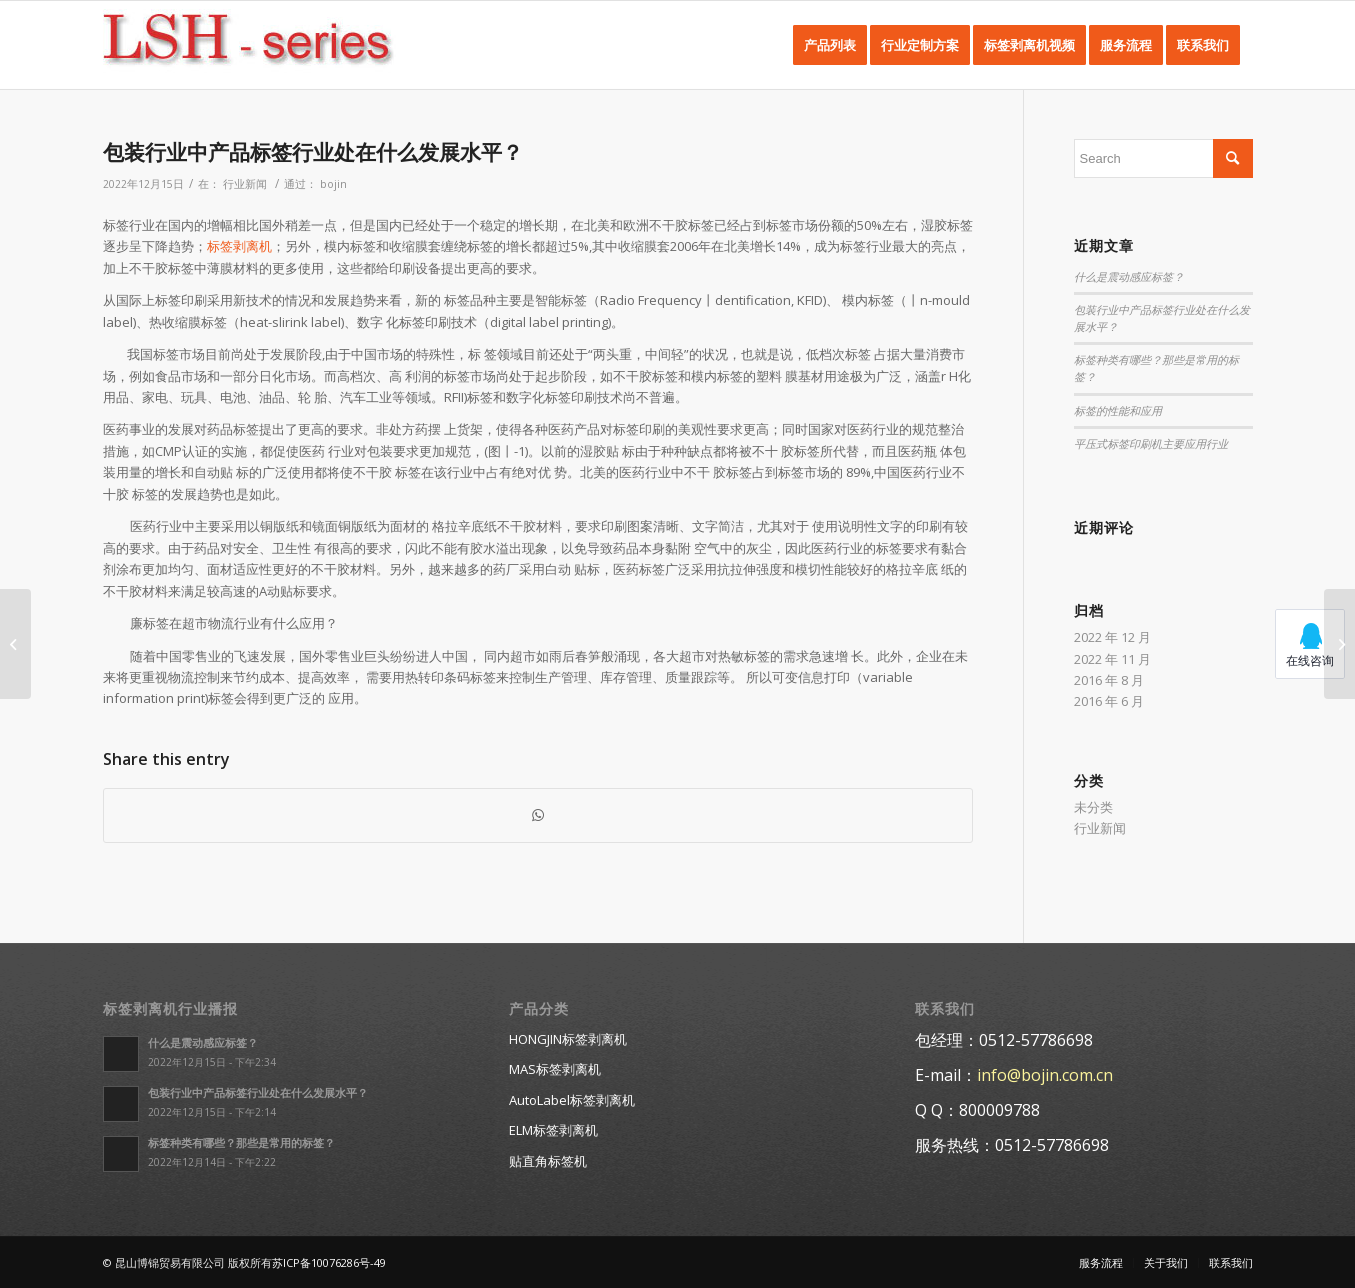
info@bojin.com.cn (1045, 1075)
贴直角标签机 (548, 1161)
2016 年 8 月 (1109, 680)
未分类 (1093, 807)
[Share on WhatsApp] (538, 815)
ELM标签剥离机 (553, 1130)
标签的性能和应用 (1118, 411)
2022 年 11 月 (1112, 659)
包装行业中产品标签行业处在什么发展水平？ (313, 152)
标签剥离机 (239, 246)
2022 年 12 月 (1112, 637)
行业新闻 (245, 184)
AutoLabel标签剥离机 (572, 1100)
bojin (333, 184)
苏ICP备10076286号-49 (329, 1262)
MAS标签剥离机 (555, 1069)
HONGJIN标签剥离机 (568, 1039)
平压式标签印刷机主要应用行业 (1151, 444)
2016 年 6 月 (1109, 701)
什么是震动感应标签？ (1129, 277)
